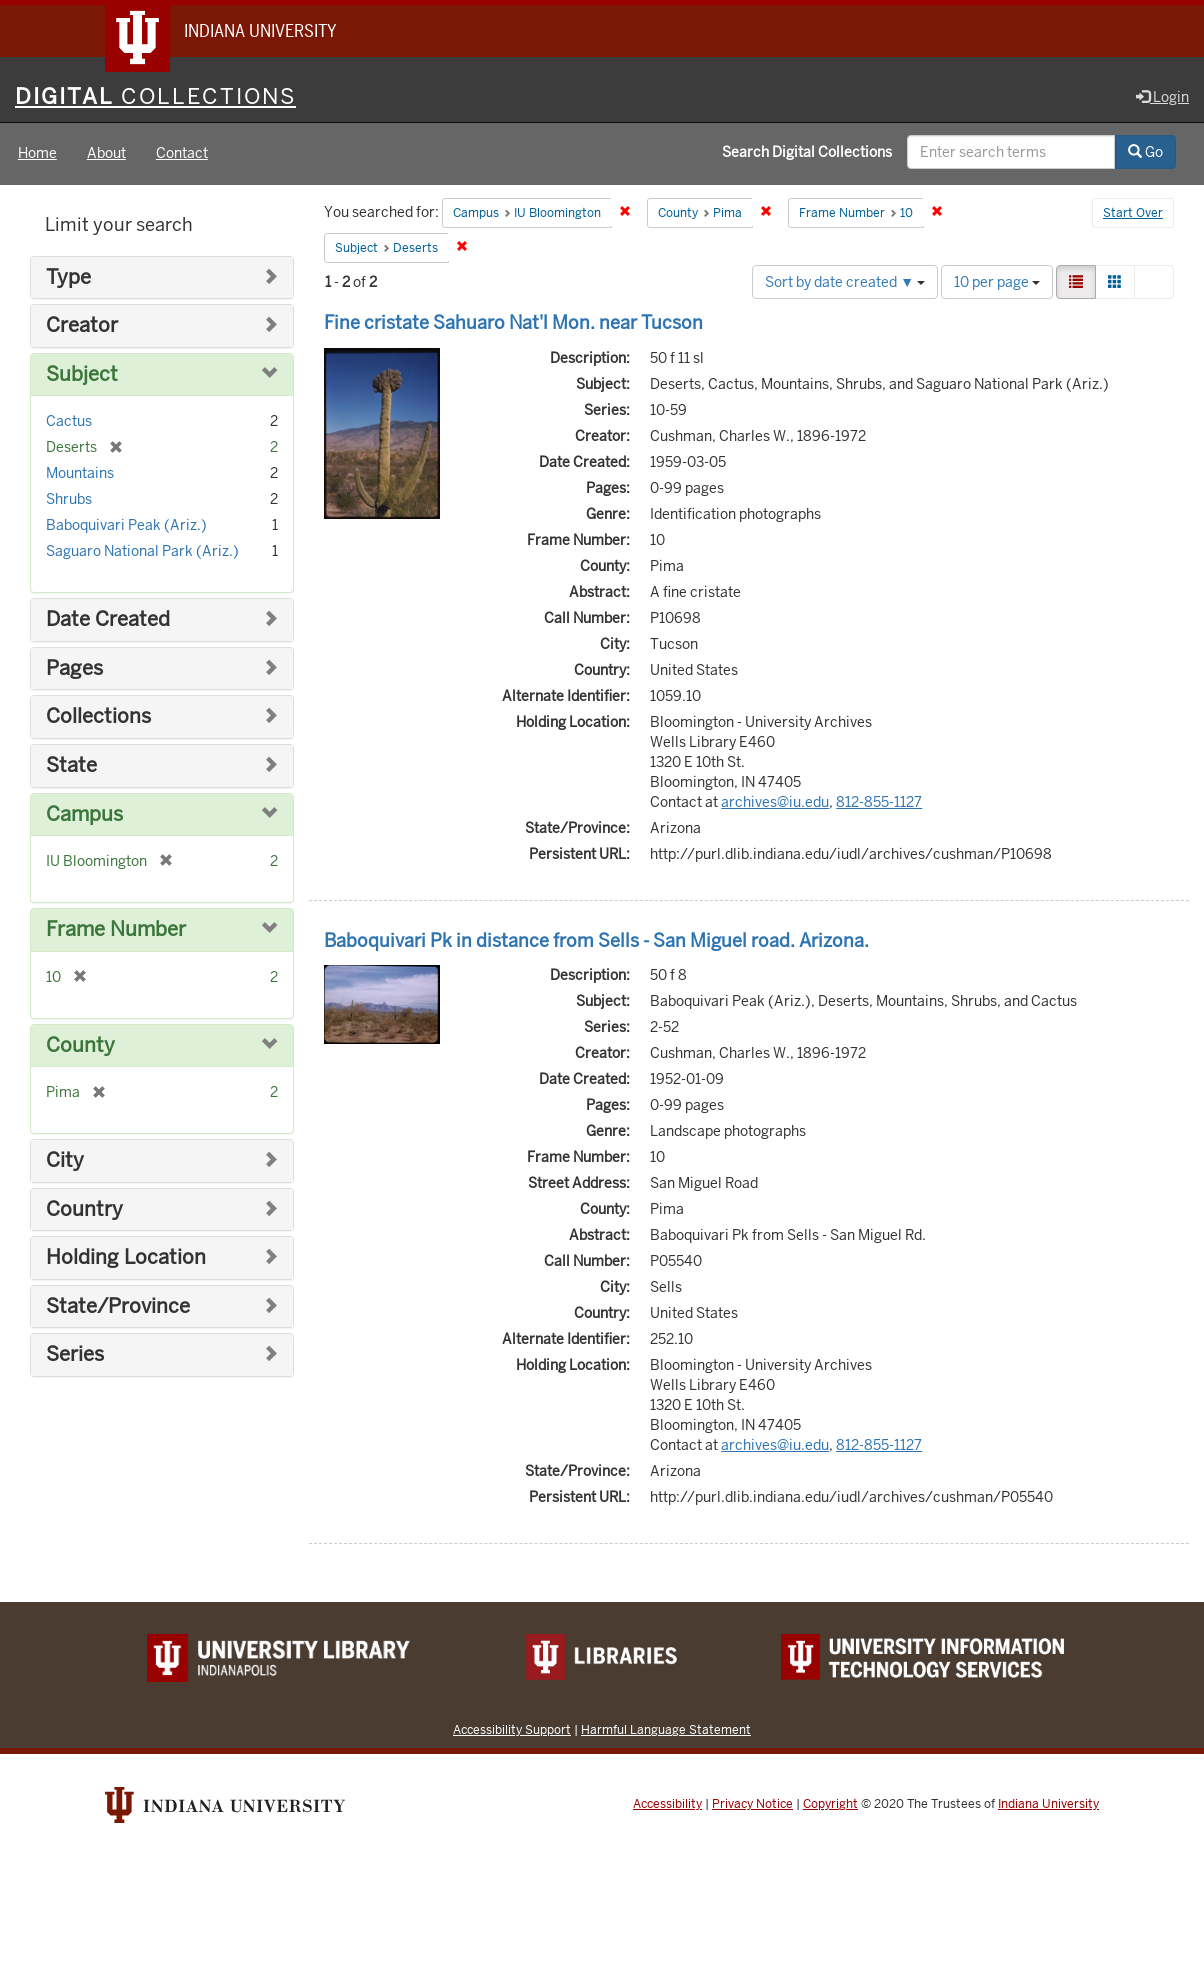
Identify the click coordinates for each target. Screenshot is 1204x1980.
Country (84, 1209)
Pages (74, 668)
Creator (82, 326)
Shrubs (69, 500)
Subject (82, 374)
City (65, 1160)
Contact (182, 154)
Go (1145, 153)
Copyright (830, 1805)
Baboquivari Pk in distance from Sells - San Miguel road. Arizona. (596, 940)
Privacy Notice (752, 1805)
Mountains (80, 474)
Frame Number (116, 929)
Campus (84, 814)
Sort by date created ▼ (845, 282)
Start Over (1133, 214)
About (106, 154)
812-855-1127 (879, 802)
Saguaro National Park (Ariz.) (142, 552)
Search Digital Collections (807, 153)
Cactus (69, 422)
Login (1162, 97)
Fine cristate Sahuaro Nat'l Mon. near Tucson (513, 322)
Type (68, 277)
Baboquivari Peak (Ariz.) (126, 526)
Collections (98, 717)
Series (75, 1355)
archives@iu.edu (775, 802)
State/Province (118, 1306)
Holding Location (126, 1258)
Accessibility (667, 1805)
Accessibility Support (512, 1730)
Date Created (108, 620)
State (71, 765)
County (80, 1045)
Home (37, 154)
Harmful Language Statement (666, 1730)
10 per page (997, 282)
